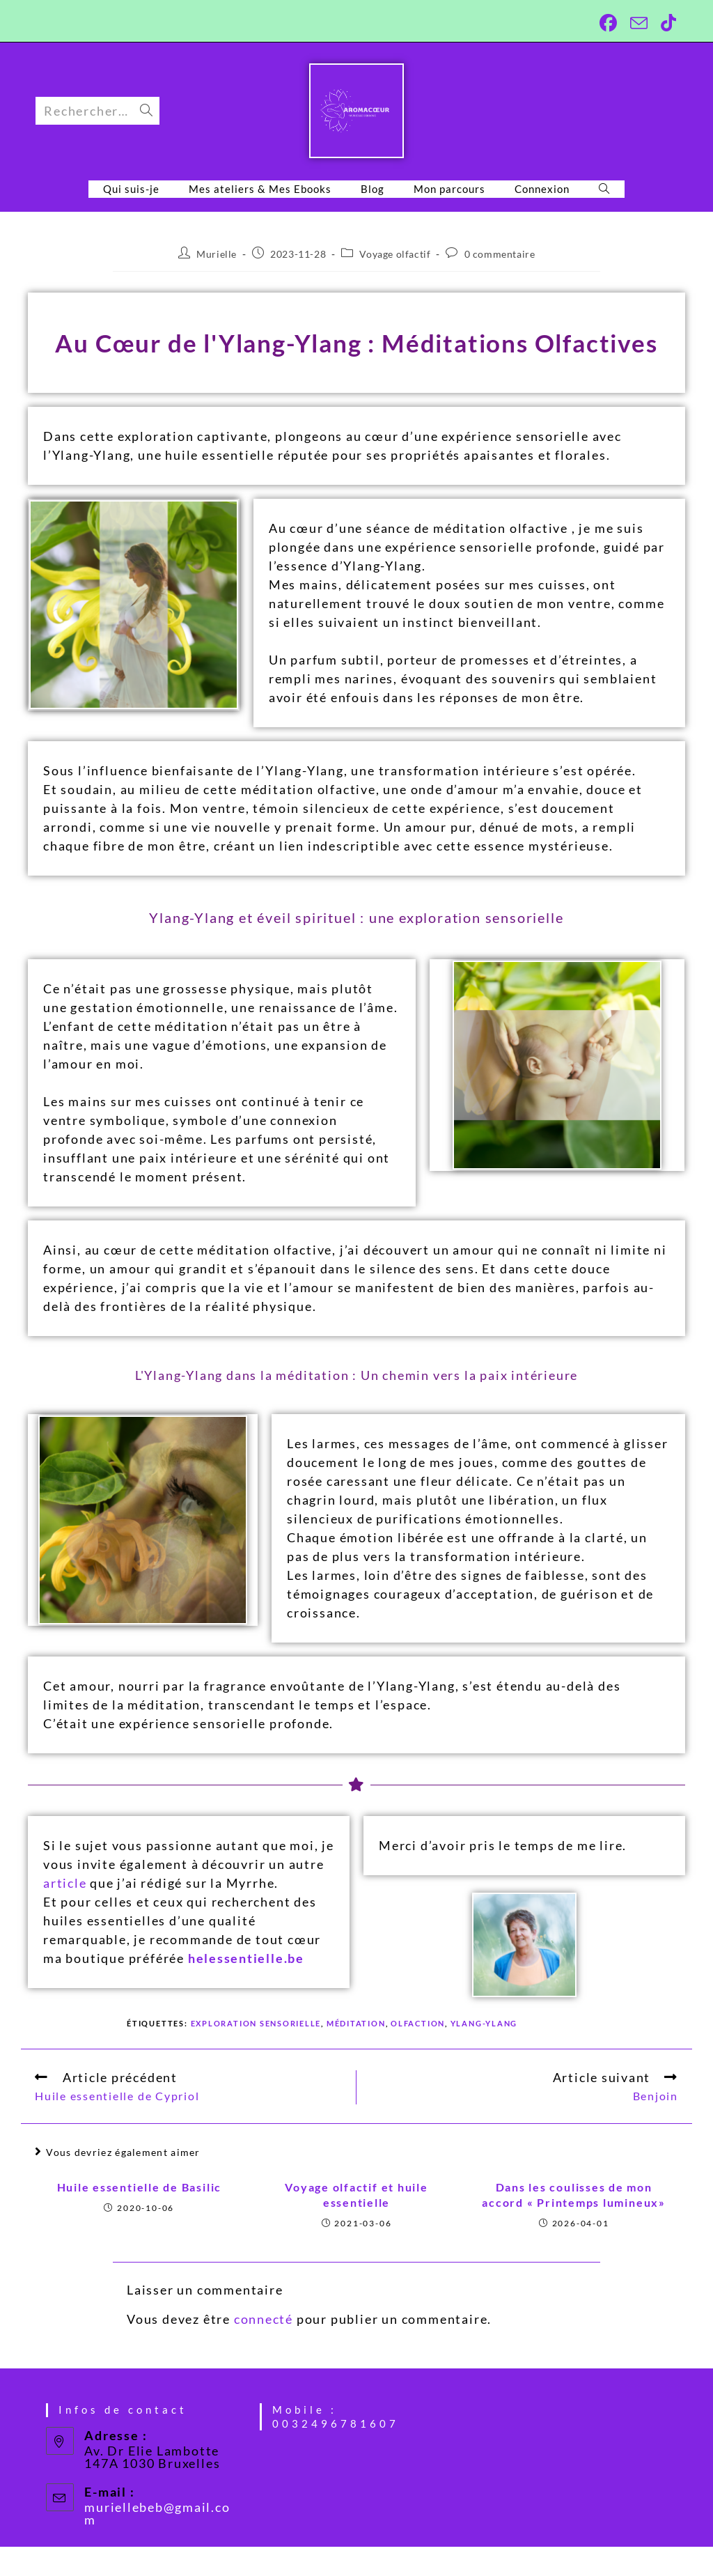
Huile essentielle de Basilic (138, 2187)
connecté (263, 2319)
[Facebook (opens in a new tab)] (606, 23)
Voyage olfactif (394, 254)
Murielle (216, 254)
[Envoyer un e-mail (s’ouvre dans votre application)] (637, 23)
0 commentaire (499, 254)
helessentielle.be (246, 1958)
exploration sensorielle (256, 2023)
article (65, 1883)
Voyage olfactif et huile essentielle (356, 2194)
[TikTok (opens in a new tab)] (664, 23)
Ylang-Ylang (485, 2023)
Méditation (356, 2023)
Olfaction (418, 2023)
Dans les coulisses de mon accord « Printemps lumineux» (574, 2194)
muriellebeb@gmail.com (157, 2513)
